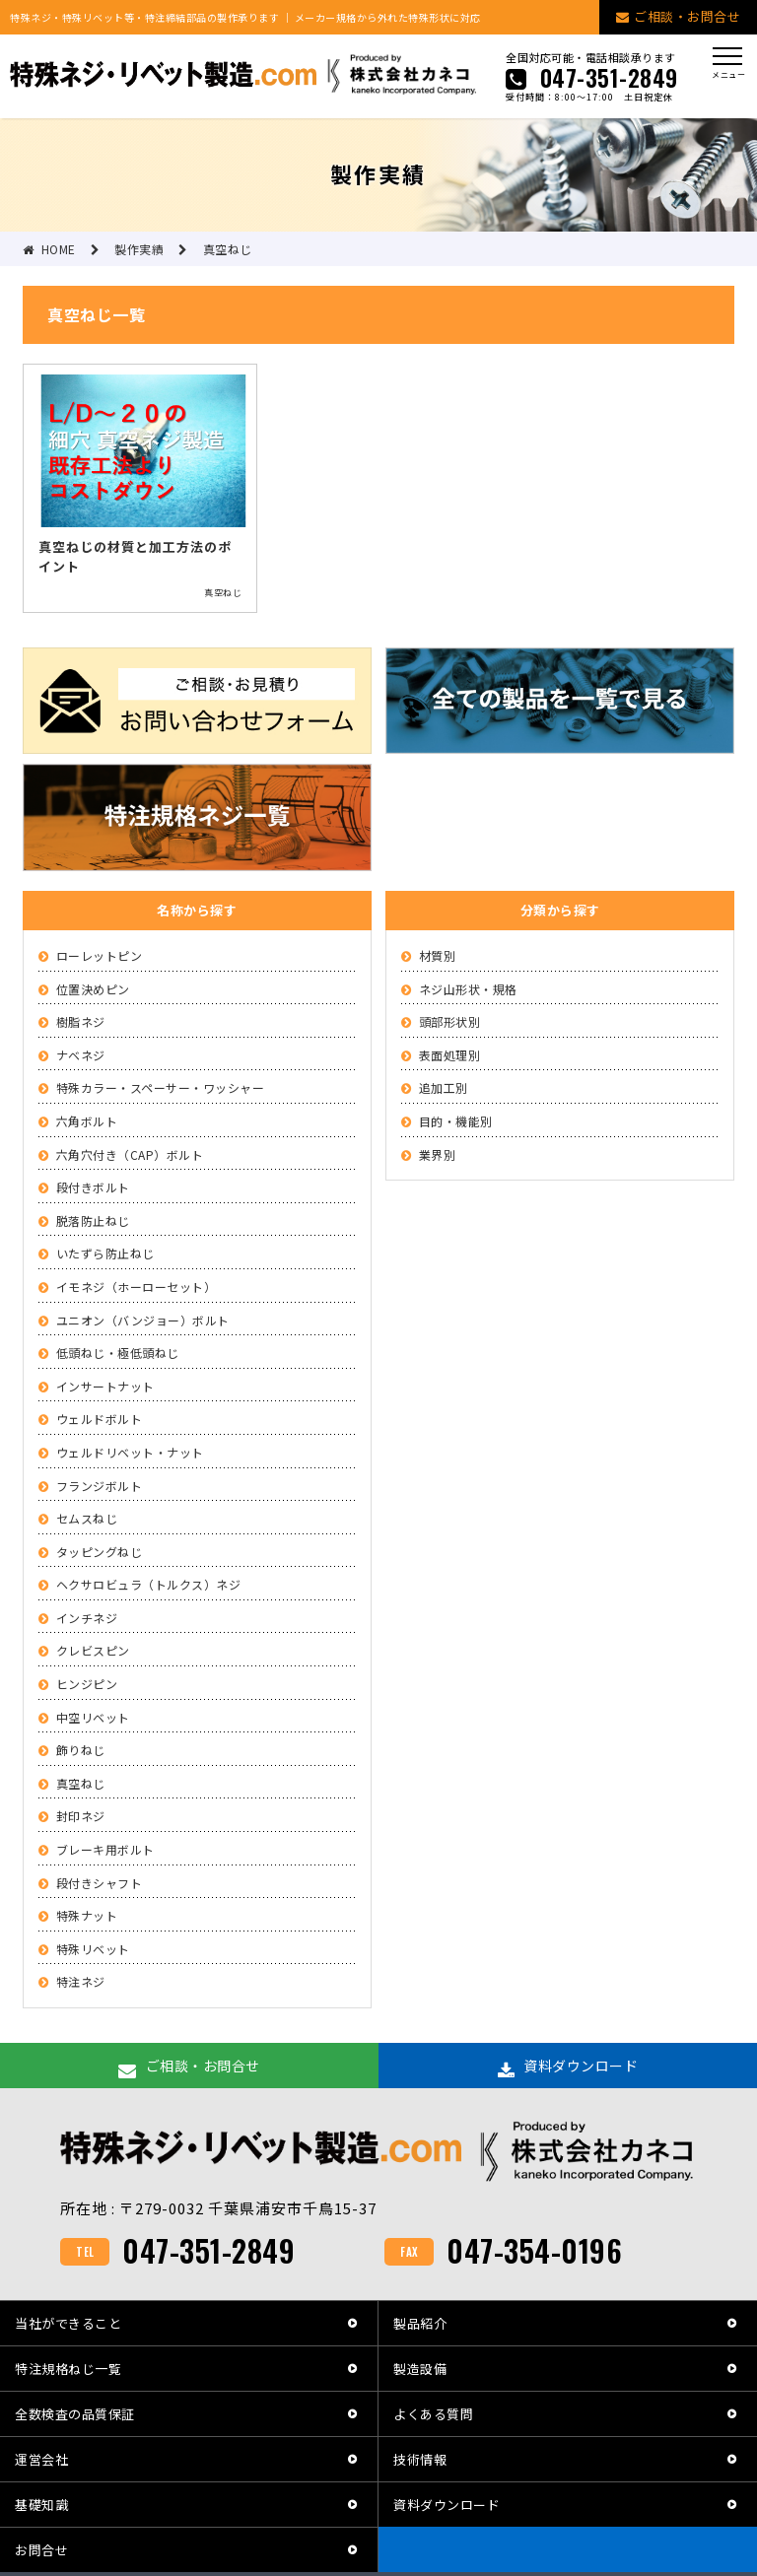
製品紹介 (420, 2323)
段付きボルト (93, 1187)
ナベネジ (80, 1055)
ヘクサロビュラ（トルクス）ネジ (148, 1584)
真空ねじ (80, 1783)
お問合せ (41, 2550)
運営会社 (41, 2459)
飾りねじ (80, 1749)
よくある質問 (433, 2414)
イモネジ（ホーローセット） (136, 1286)
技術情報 (420, 2459)
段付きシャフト (99, 1882)
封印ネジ (80, 1815)
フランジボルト (99, 1485)
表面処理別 (450, 1055)
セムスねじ (87, 1518)
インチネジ (87, 1617)
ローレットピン (99, 955)
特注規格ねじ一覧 (68, 2368)
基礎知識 (41, 2504)
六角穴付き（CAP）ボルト (130, 1154)
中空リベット (93, 1717)
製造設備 (420, 2368)
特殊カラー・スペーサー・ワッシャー (160, 1087)
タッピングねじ (99, 1551)
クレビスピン (93, 1650)
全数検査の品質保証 (75, 2414)
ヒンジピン (87, 1683)
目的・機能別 (456, 1121)
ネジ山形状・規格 (468, 989)
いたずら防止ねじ (105, 1253)
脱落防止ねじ (93, 1220)
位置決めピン (93, 989)
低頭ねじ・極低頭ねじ (117, 1352)
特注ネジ (80, 1981)
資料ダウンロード (446, 2504)
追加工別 (443, 1087)
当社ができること (68, 2323)
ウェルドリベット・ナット (130, 1452)
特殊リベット (93, 1948)
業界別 (437, 1154)
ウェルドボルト (99, 1418)
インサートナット (105, 1386)
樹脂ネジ (80, 1021)
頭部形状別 (450, 1021)
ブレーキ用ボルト (105, 1849)
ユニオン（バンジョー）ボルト (143, 1320)
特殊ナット (87, 1915)
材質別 (437, 955)
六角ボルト (87, 1121)
